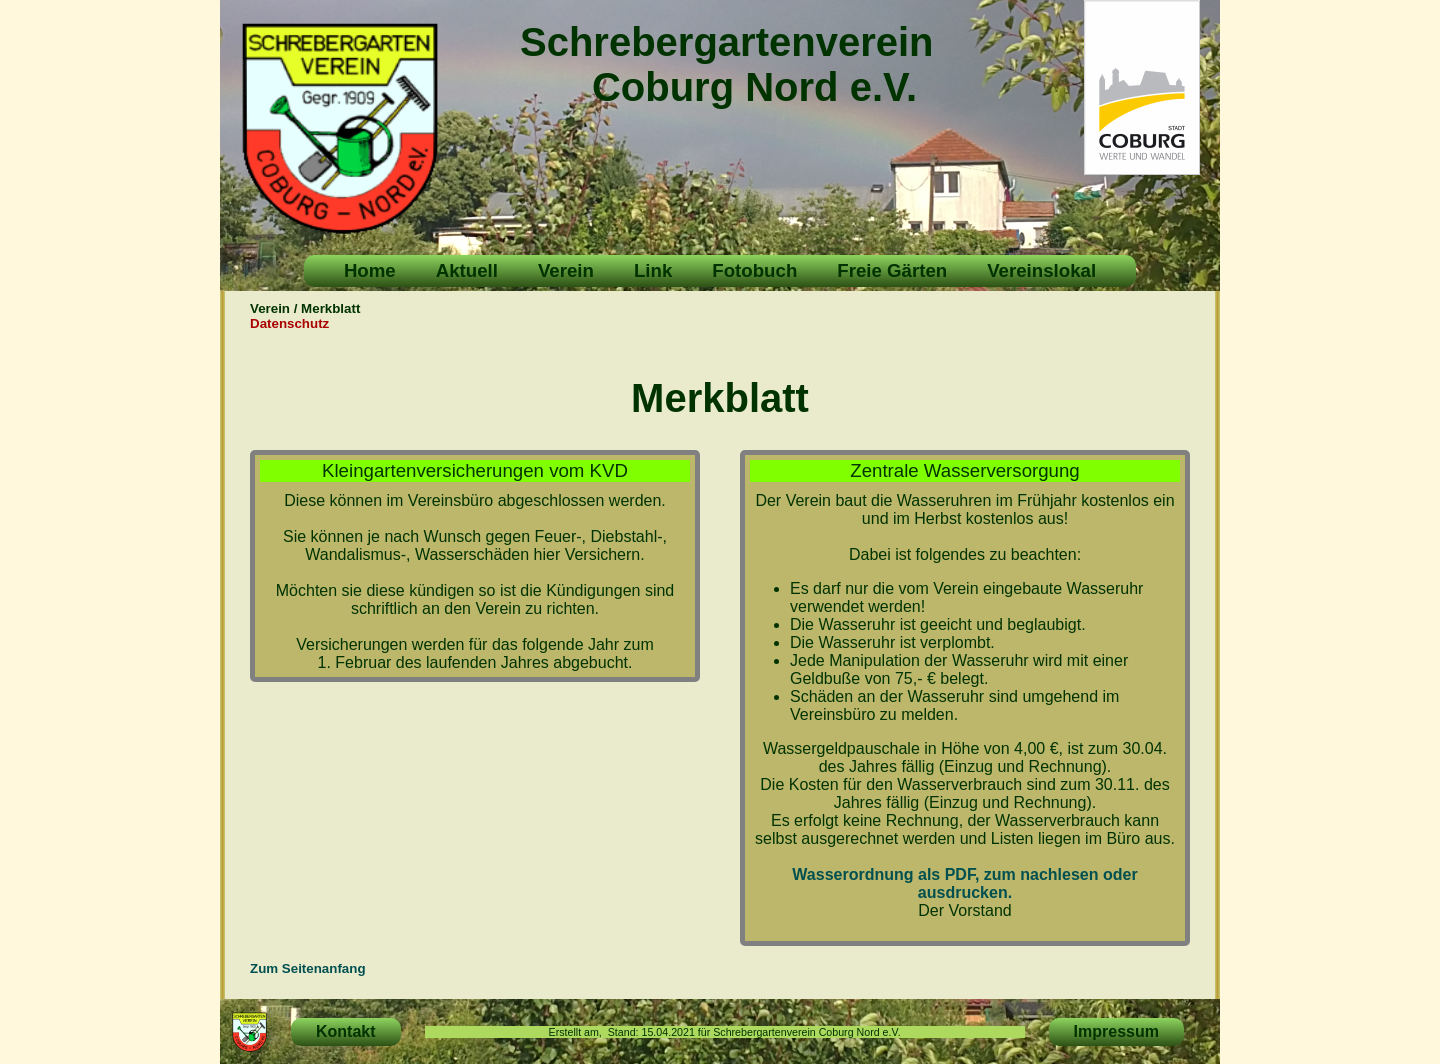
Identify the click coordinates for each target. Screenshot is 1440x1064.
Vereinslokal (1041, 270)
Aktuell (467, 270)
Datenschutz (289, 323)
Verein (566, 270)
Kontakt (346, 1031)
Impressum (1116, 1031)
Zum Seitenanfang (308, 968)
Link (653, 270)
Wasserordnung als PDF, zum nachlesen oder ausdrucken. (964, 883)
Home (370, 270)
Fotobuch (754, 270)
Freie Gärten (892, 270)
